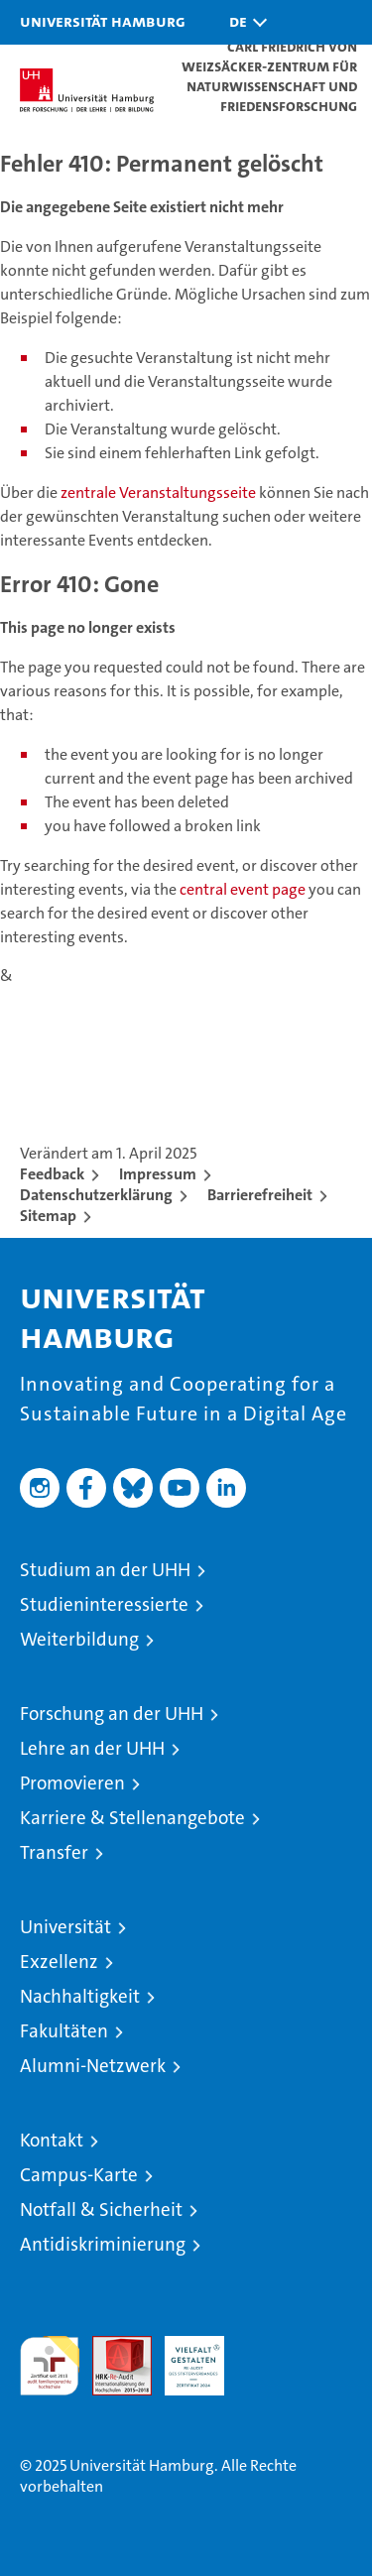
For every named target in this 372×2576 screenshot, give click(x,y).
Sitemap (48, 1215)
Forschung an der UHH (111, 1713)
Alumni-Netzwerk (93, 2065)
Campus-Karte (79, 2174)
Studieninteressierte (104, 1604)
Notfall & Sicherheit (101, 2209)
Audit (111, 2346)
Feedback (52, 1174)
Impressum (157, 1174)
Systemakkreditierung (267, 2346)
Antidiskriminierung (103, 2244)
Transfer (54, 1852)
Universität (65, 1926)
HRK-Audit (183, 2357)
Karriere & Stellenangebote (132, 1817)
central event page (244, 889)
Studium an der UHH (105, 1569)
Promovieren (72, 1783)
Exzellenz (59, 1961)
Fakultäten (64, 2031)
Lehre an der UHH (92, 1748)
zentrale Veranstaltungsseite (160, 492)
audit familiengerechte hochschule (49, 2365)
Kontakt (51, 2140)
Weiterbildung (79, 1639)
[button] (243, 22)
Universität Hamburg (103, 21)
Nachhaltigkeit (80, 1996)
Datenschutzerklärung (96, 1194)
